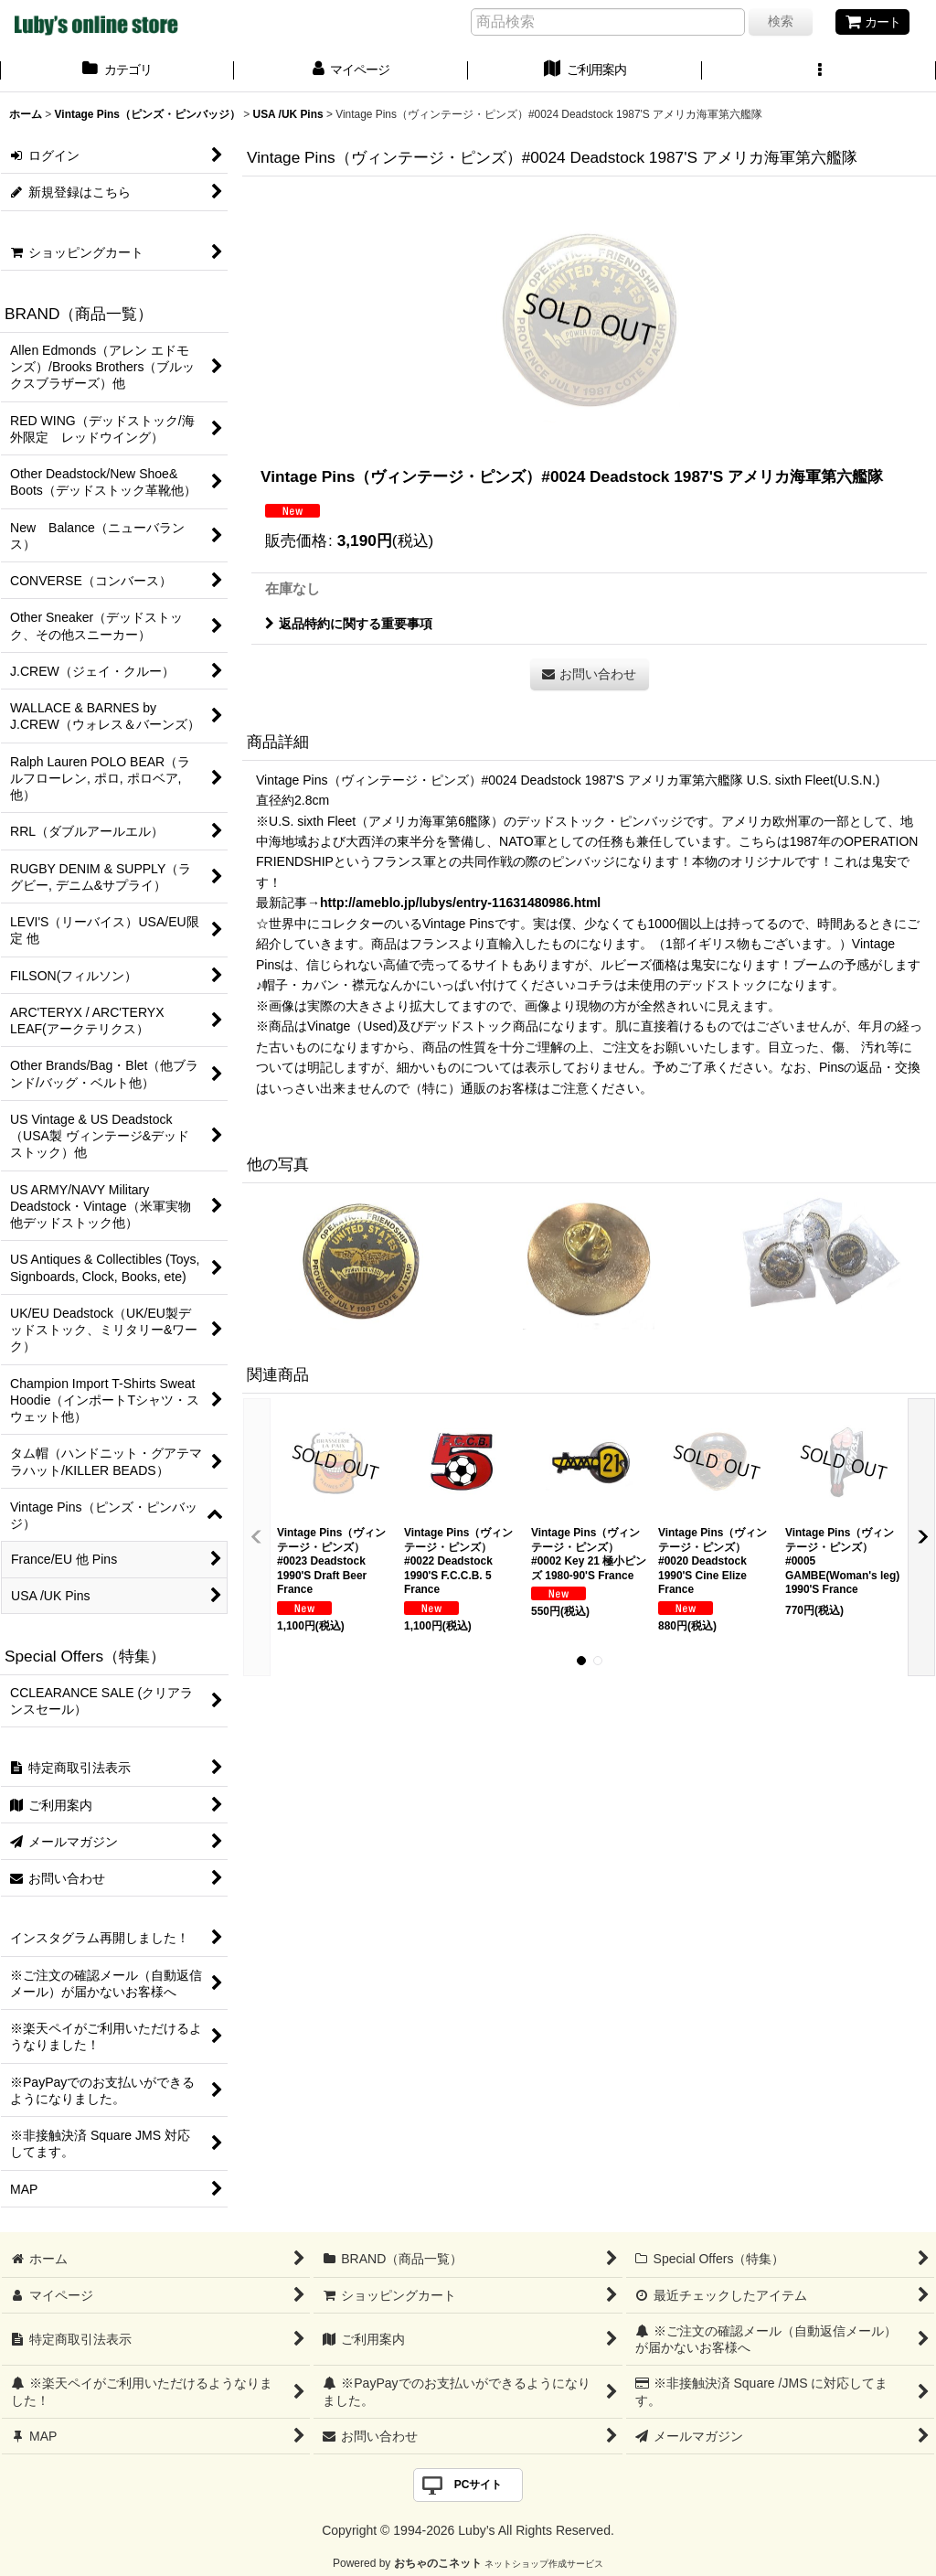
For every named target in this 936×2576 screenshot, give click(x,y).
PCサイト (478, 2484)
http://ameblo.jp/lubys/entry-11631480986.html (460, 902)
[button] (819, 71)
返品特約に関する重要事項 (348, 623)
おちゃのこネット (438, 2563)
